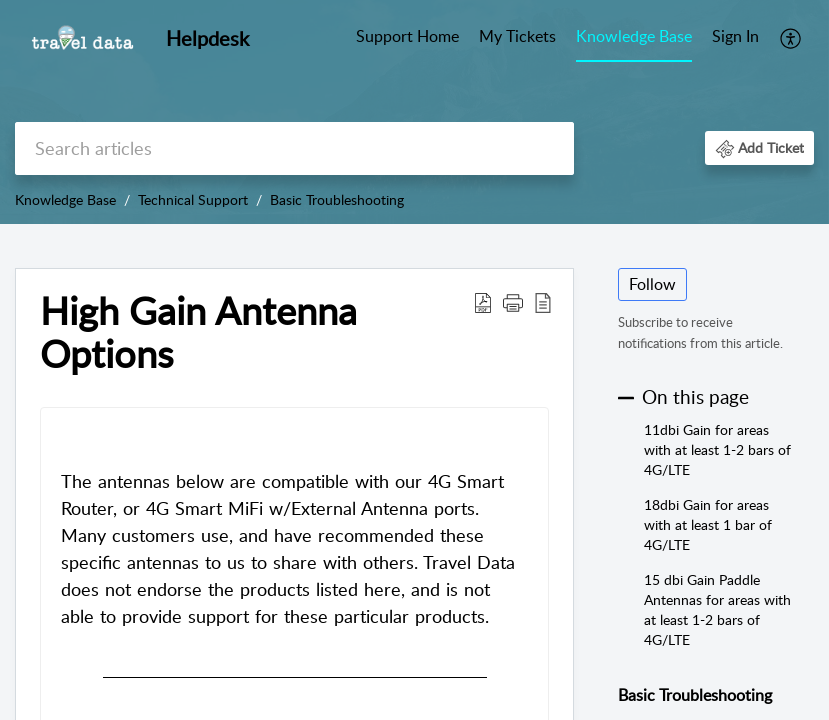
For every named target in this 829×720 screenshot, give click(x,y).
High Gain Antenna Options (198, 333)
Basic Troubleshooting (337, 199)
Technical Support (193, 199)
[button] (759, 147)
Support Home (407, 36)
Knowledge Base (634, 36)
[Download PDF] (483, 302)
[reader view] (543, 302)
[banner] (414, 112)
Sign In (735, 36)
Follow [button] (652, 284)
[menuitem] (735, 38)
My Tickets (517, 36)
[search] (294, 148)
